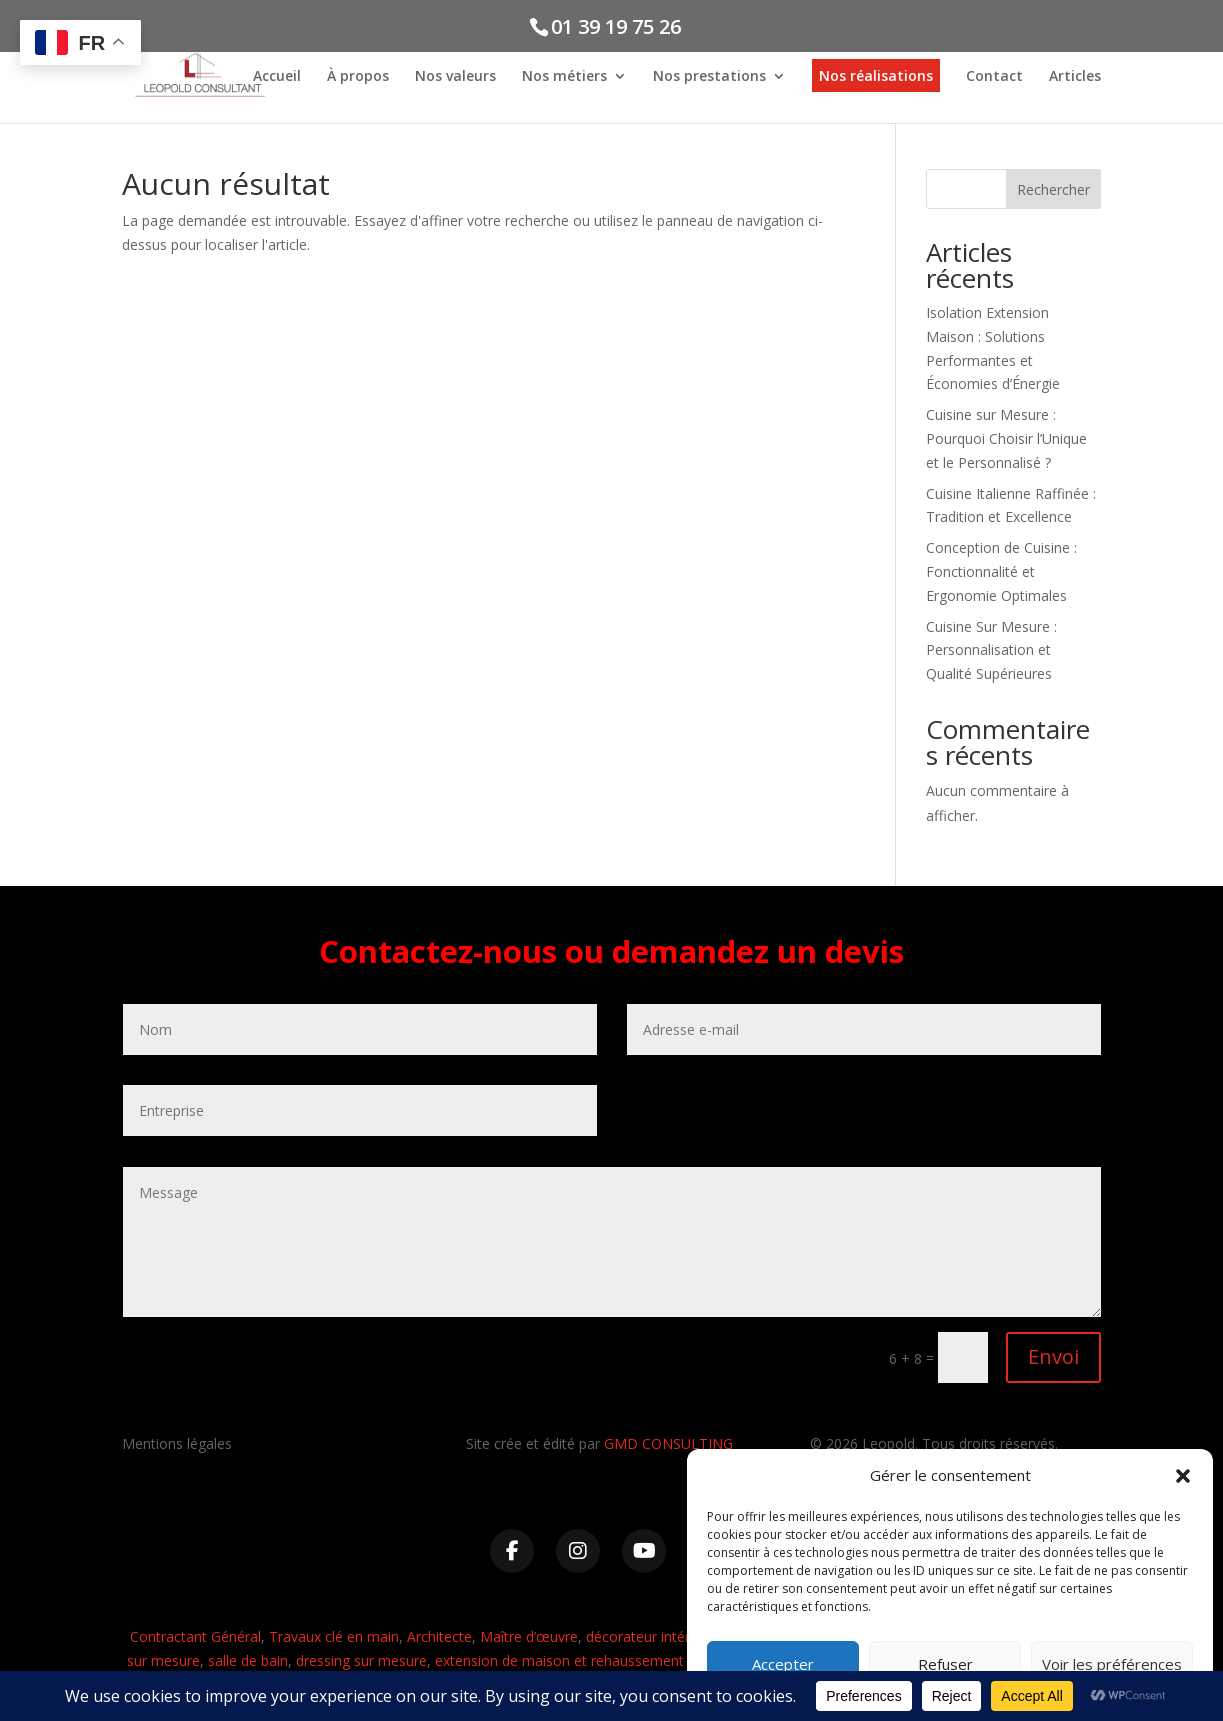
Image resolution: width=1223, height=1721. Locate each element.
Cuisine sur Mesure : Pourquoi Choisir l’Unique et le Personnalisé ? (1006, 438)
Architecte (439, 1636)
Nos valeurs (455, 78)
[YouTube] (644, 1551)
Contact (994, 78)
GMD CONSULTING (668, 1443)
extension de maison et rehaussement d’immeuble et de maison (643, 1660)
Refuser (945, 1664)
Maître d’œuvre (529, 1636)
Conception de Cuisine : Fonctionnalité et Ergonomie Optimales (1001, 571)
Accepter (783, 1664)
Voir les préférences (1112, 1664)
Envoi (1053, 1356)
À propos (358, 78)
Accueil (277, 78)
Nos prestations (709, 78)
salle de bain (248, 1660)
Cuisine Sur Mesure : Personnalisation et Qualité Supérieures (991, 650)
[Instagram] (578, 1551)
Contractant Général (195, 1636)
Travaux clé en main (334, 1636)
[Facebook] (512, 1551)
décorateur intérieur (650, 1636)
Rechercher (1053, 189)
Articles (1075, 78)
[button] (1183, 1476)
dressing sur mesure (361, 1660)
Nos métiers (564, 78)
